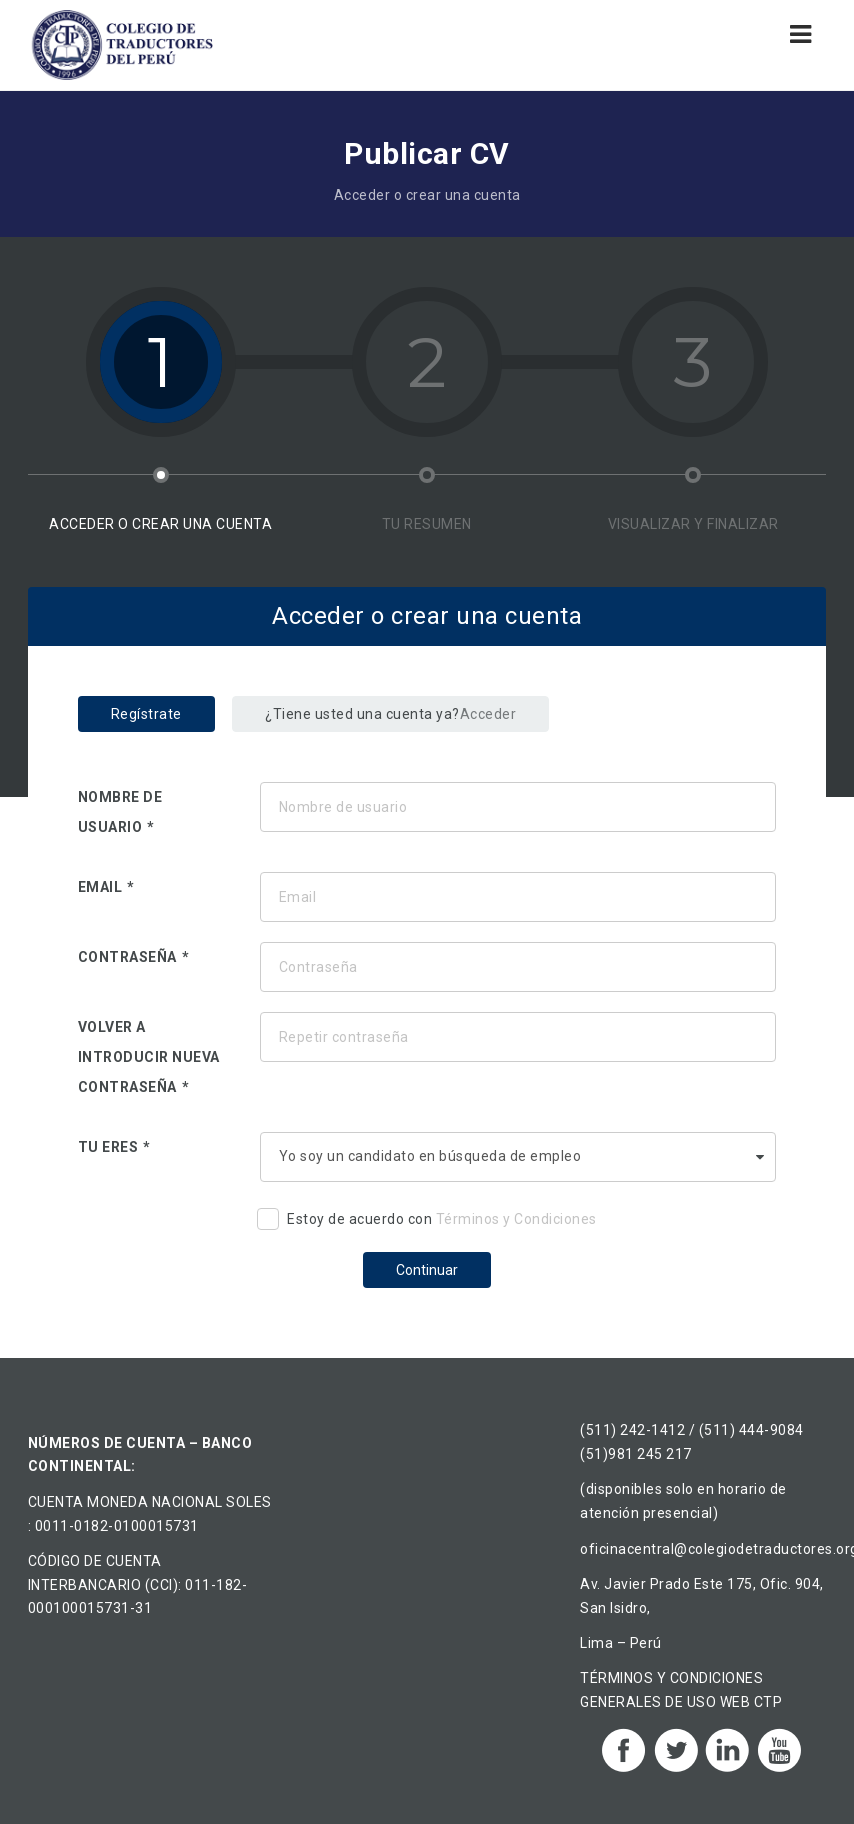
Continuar (427, 1270)
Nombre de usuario (120, 812)
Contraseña (127, 957)
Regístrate (146, 714)
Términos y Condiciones (516, 1219)
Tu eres (108, 1147)
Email (100, 887)
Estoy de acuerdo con (427, 1222)
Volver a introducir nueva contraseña (149, 1057)
